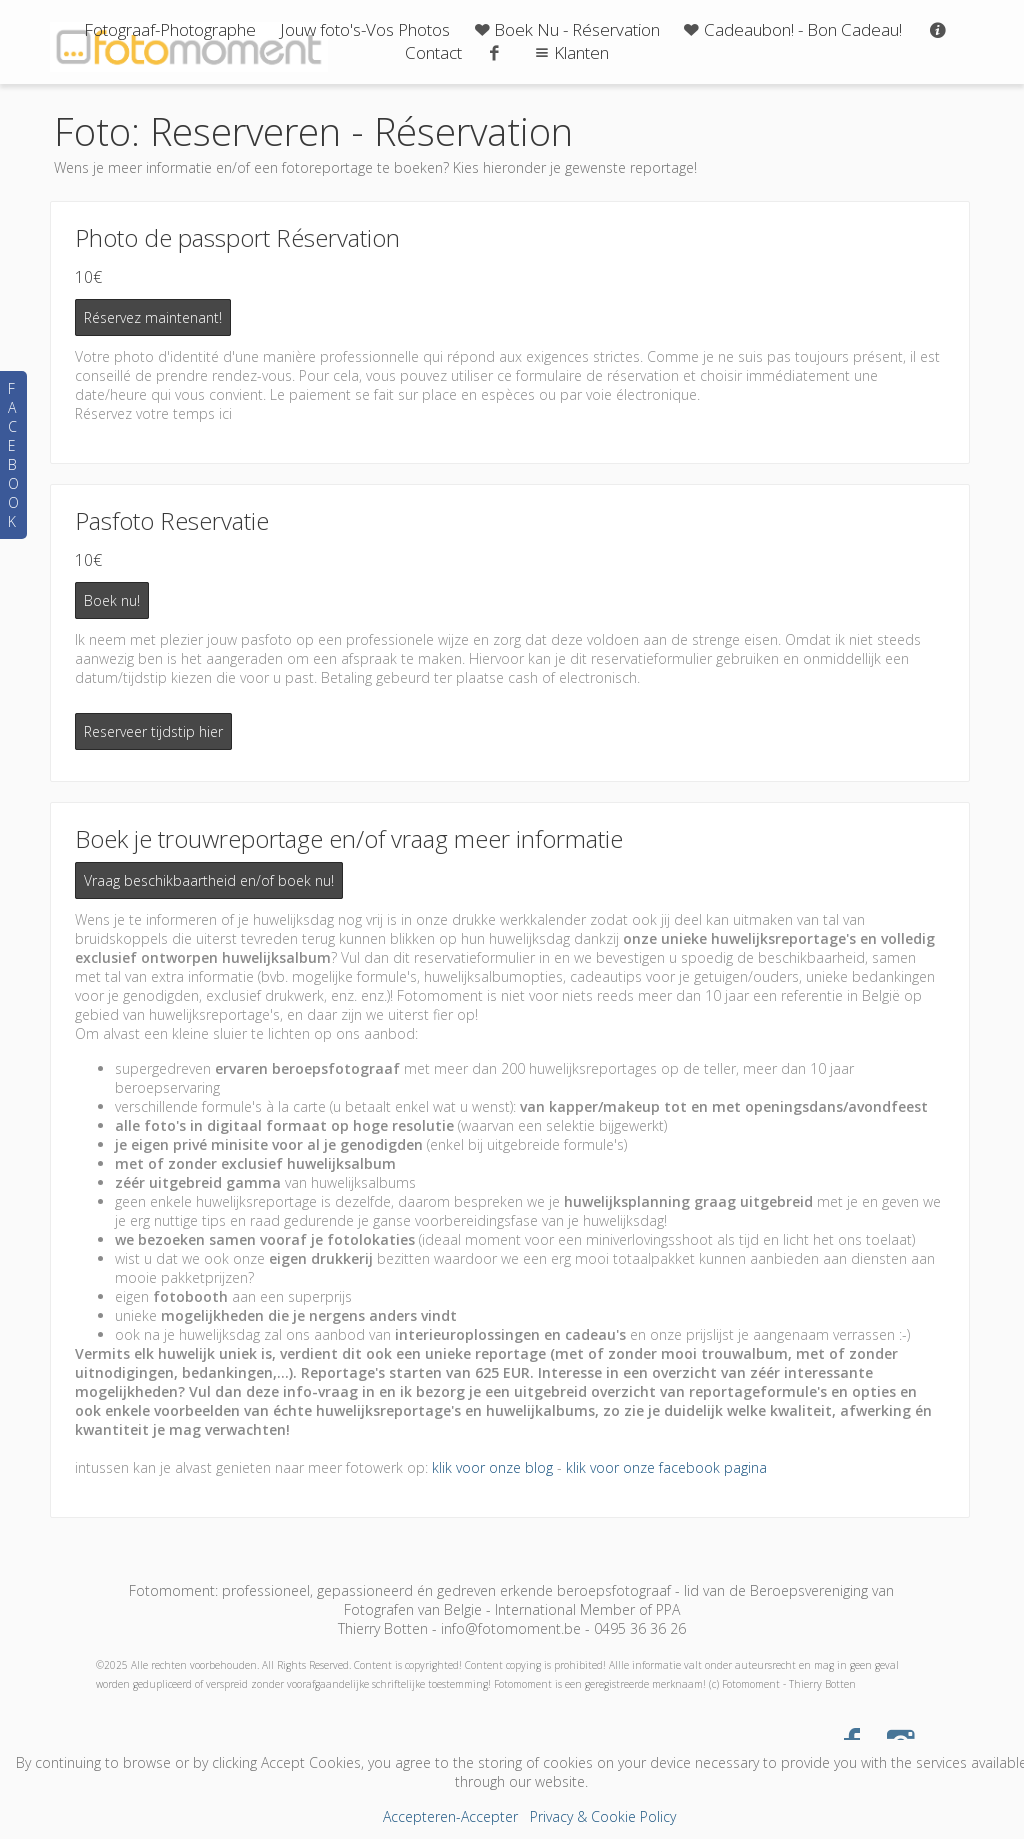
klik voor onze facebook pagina (666, 1467)
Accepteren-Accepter (450, 1816)
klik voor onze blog (492, 1467)
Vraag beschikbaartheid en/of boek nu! (209, 880)
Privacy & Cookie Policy (603, 1816)
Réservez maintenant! (153, 317)
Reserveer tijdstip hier (153, 731)
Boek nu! (112, 600)
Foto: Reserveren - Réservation (313, 131)
